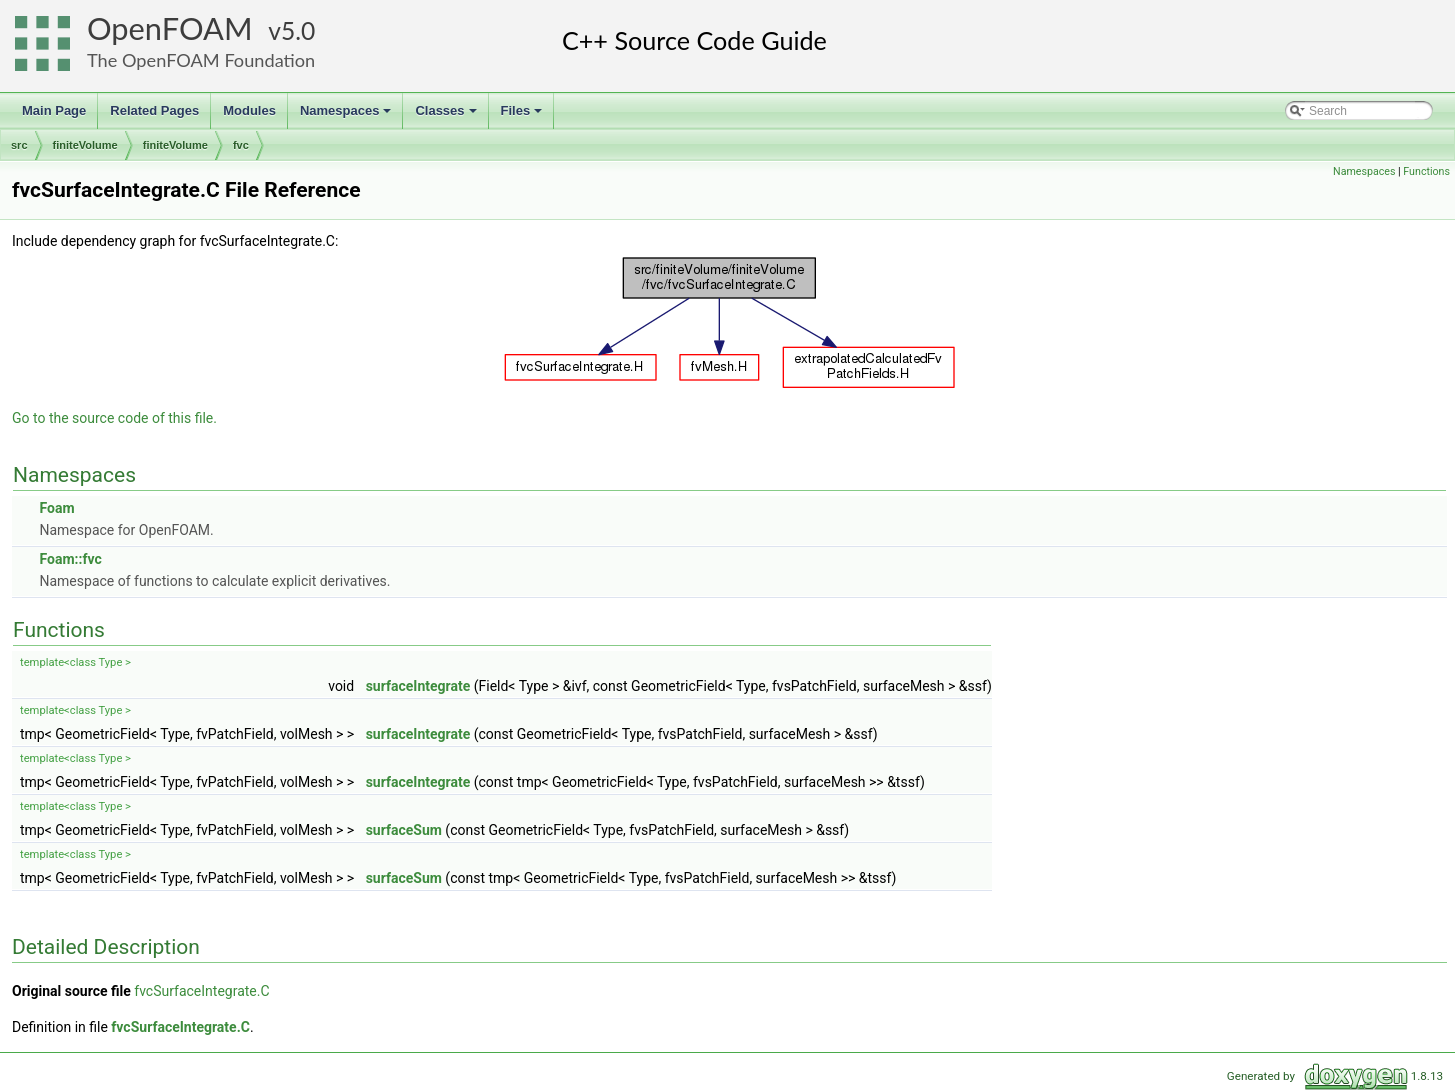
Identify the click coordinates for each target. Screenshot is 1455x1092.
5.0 (298, 30)
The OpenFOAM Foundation (201, 60)
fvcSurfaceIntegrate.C (201, 991)
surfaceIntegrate (418, 686)
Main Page (54, 110)
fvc (241, 145)
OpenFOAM (170, 28)
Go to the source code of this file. (114, 418)
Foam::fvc (70, 559)
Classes (447, 116)
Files (523, 116)
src (19, 145)
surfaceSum (404, 830)
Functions (1426, 171)
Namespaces (347, 116)
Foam (56, 508)
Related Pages (154, 110)
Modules (249, 110)
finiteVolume (85, 145)
